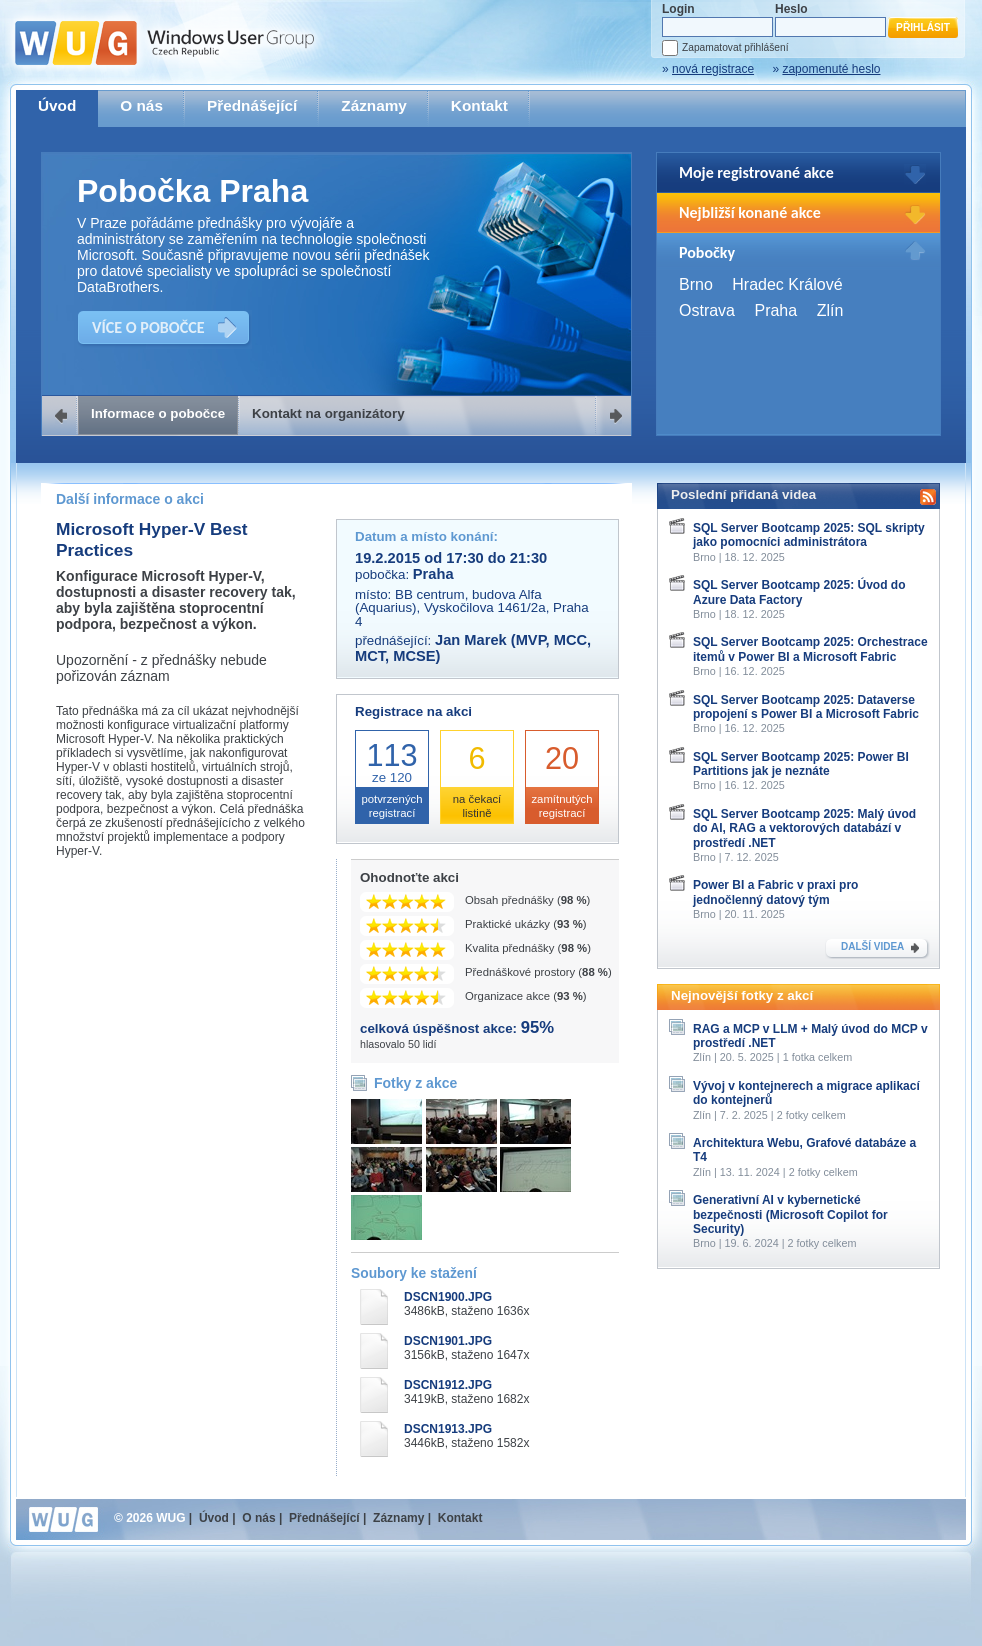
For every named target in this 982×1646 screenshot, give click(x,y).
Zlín (830, 310)
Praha (775, 310)
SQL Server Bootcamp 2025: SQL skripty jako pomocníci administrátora (809, 535)
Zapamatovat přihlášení (735, 47)
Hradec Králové (787, 284)
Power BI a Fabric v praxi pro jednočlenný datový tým (775, 892)
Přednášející (252, 105)
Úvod (57, 105)
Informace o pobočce (158, 413)
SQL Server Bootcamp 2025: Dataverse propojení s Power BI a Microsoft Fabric (806, 707)
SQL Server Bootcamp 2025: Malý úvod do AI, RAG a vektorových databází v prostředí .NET (804, 828)
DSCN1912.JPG (448, 1385)
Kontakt (479, 105)
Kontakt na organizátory (328, 413)
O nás (141, 105)
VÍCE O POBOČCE (148, 327)
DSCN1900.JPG (448, 1297)
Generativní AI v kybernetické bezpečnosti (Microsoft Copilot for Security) (790, 1214)
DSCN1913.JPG (448, 1429)
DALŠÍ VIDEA (872, 946)
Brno (696, 284)
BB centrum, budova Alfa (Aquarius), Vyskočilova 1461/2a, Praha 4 (472, 608)
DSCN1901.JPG (448, 1341)
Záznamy (374, 105)
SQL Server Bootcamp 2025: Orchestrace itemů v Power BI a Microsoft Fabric (810, 649)
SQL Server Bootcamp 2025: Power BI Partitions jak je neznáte (801, 764)
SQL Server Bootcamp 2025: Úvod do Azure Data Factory (799, 592)
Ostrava (707, 310)
